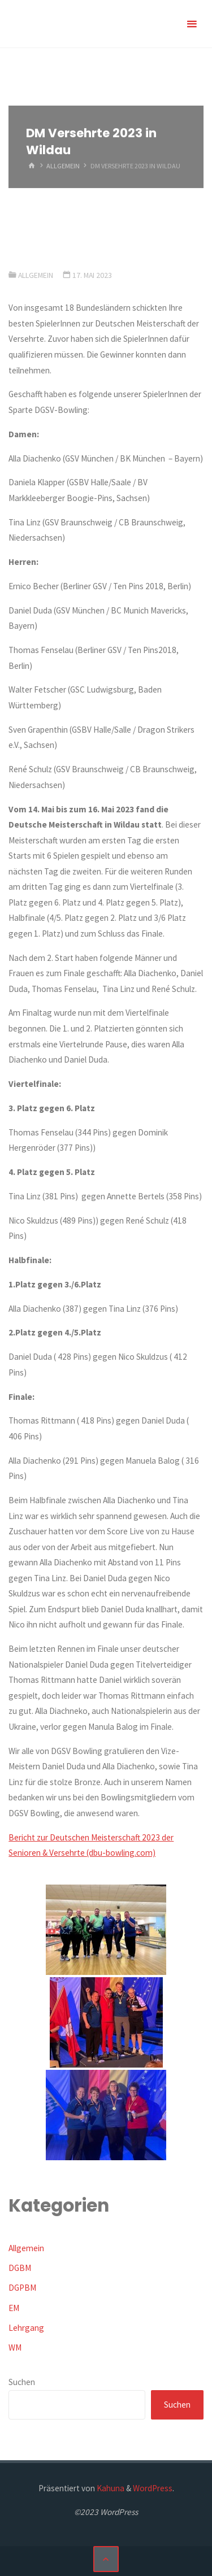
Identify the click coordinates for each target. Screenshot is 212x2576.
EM (13, 2308)
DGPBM (22, 2287)
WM (14, 2347)
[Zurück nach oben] (106, 2559)
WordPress (152, 2488)
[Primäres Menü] (191, 24)
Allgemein (63, 166)
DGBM (19, 2267)
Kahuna (109, 2488)
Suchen (21, 2382)
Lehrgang (26, 2327)
